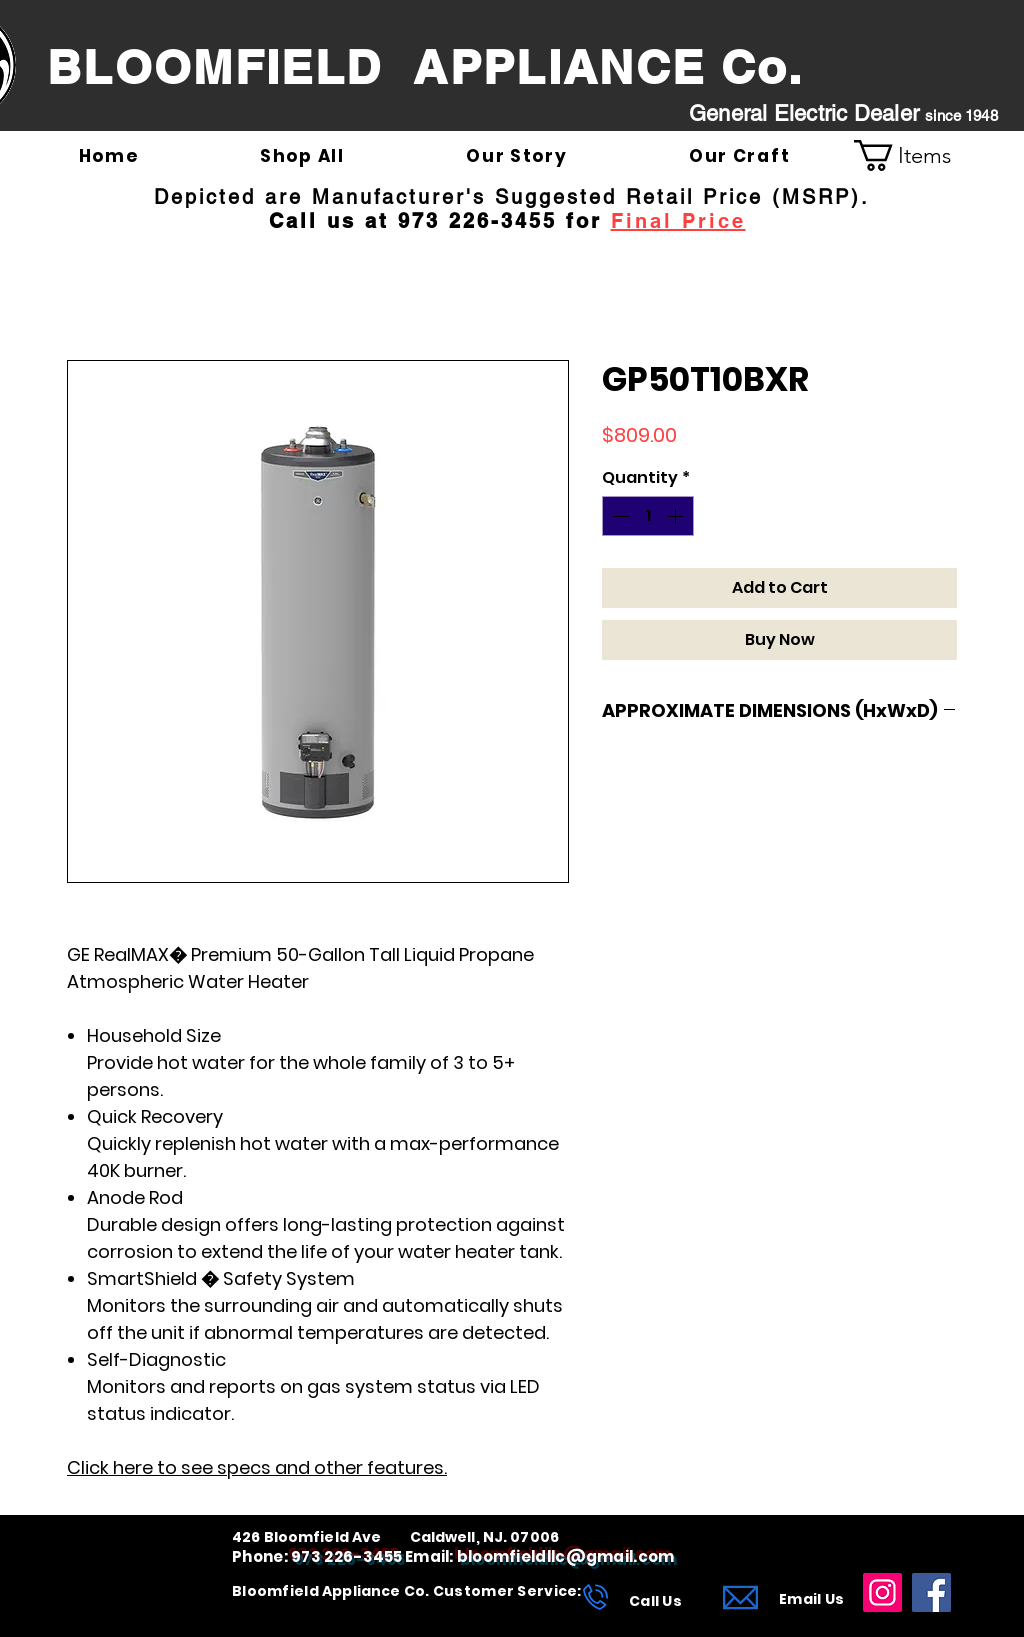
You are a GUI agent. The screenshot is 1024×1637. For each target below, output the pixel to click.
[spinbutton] (648, 516)
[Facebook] (931, 1592)
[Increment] (677, 516)
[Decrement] (619, 516)
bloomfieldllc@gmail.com (566, 1556)
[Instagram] (882, 1592)
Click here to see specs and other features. (257, 1467)
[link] (919, 155)
